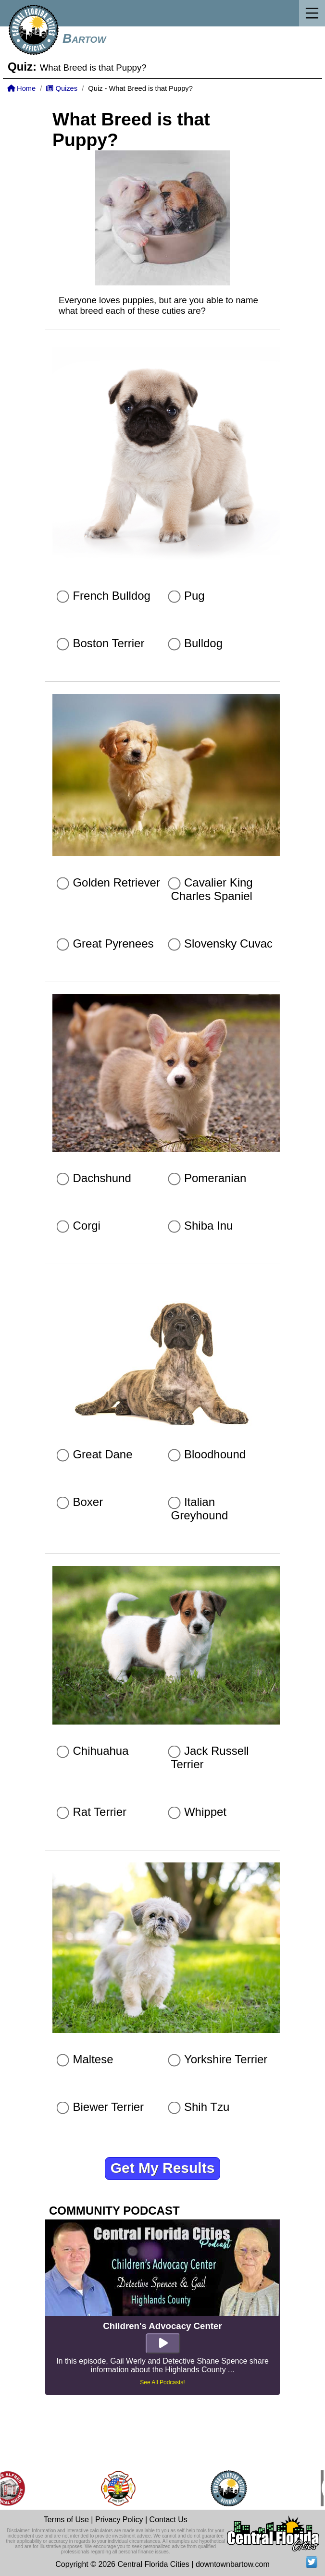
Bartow (84, 38)
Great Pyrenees (113, 943)
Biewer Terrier (108, 2106)
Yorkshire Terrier (225, 2059)
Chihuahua (100, 1750)
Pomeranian (215, 1177)
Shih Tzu (206, 2106)
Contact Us (169, 2519)
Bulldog (203, 643)
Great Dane (102, 1454)
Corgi (86, 1225)
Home (21, 88)
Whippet (205, 1811)
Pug (194, 595)
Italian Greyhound (199, 1508)
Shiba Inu (208, 1225)
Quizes (61, 88)
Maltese (93, 2059)
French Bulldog (111, 595)
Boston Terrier (108, 643)
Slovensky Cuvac (228, 943)
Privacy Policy (119, 2519)
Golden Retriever (116, 882)
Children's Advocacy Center (162, 2326)
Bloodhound (215, 1454)
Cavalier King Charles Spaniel (212, 889)
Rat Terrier (99, 1811)
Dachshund (102, 1177)
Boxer (88, 1501)
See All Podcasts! (162, 2382)
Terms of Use (66, 2519)
